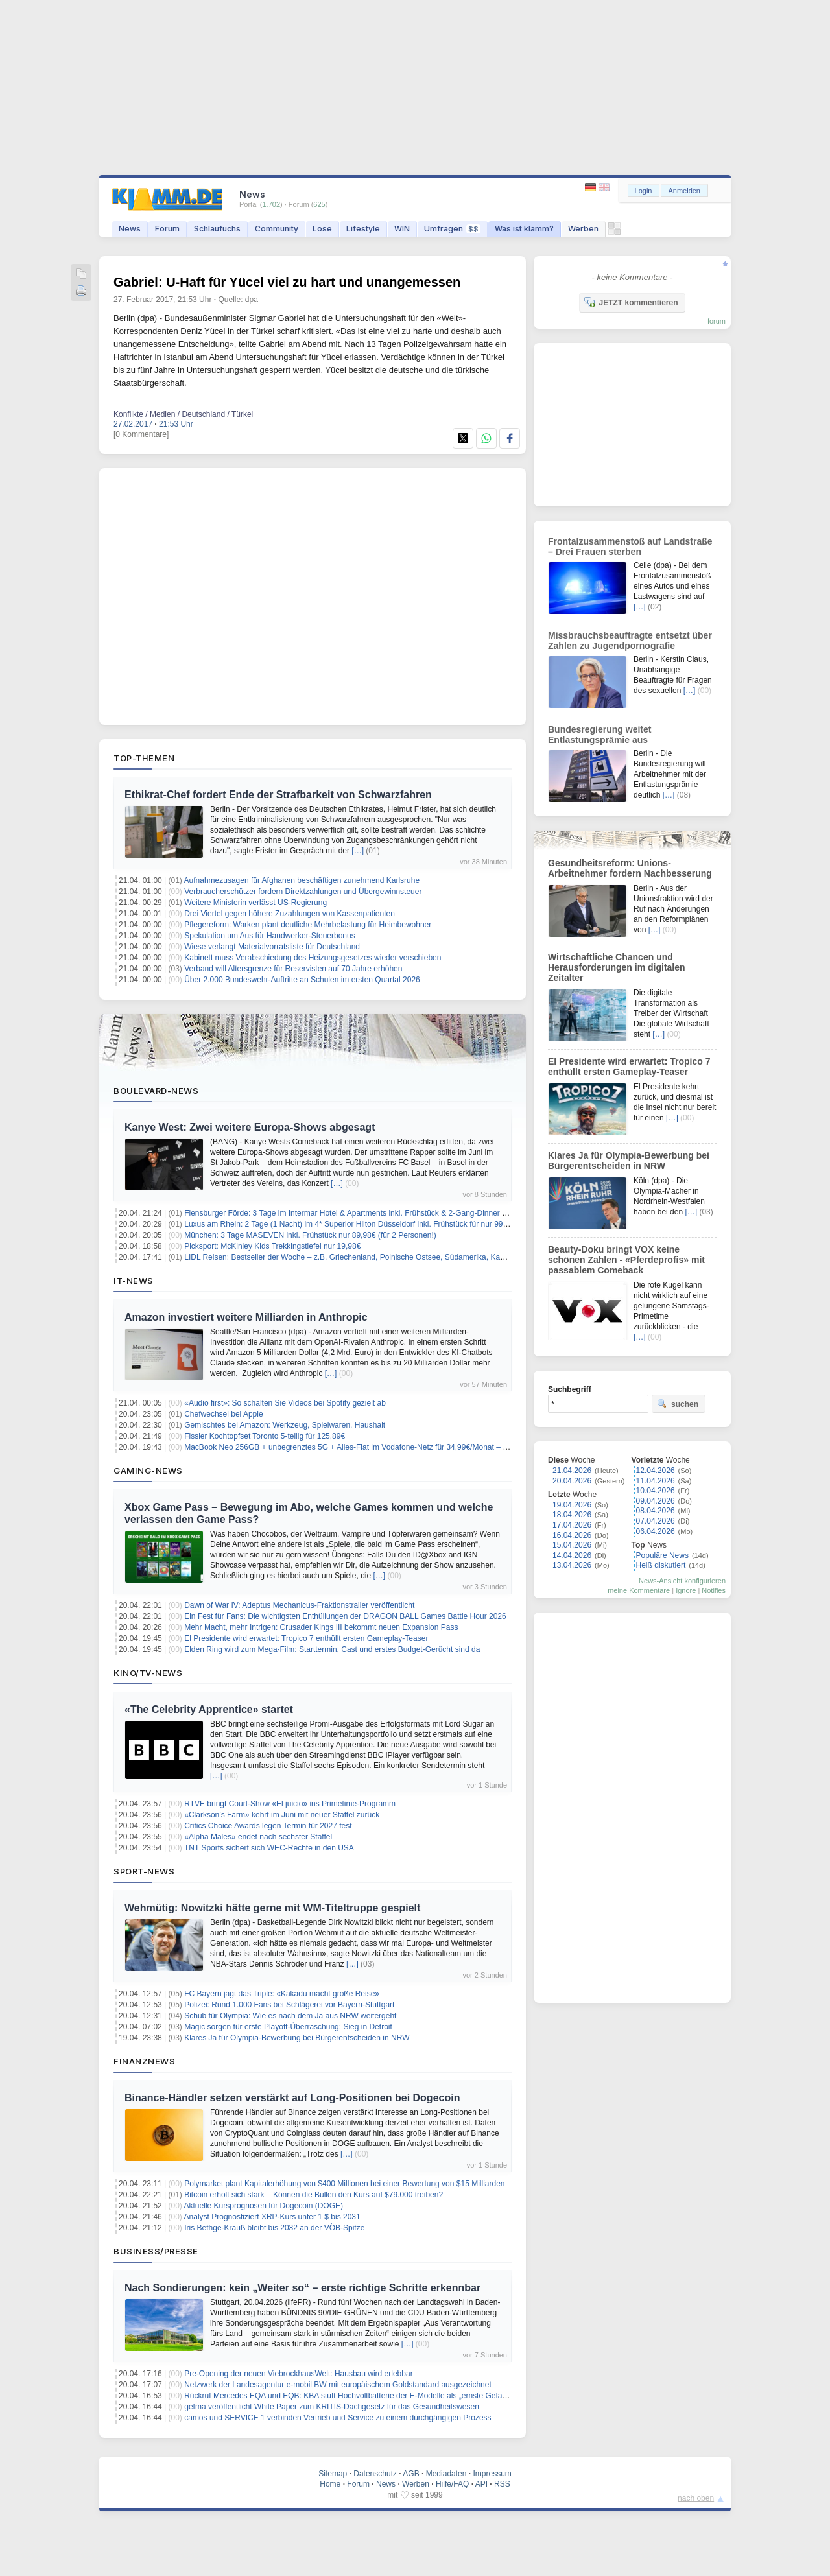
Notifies (714, 1590)
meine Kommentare (639, 1590)
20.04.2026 (571, 1480)
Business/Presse (155, 2251)
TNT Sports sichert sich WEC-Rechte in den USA (269, 1847)
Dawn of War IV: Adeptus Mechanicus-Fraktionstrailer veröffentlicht (299, 1605)
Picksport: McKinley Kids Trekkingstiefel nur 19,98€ (272, 1246)
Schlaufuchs (217, 228)
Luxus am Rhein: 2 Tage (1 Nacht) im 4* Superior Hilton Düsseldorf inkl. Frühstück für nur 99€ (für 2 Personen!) (375, 1224)
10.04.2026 (655, 1490)
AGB (411, 2473)
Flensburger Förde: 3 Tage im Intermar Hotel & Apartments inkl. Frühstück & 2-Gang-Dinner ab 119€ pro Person (377, 1213)
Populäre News (662, 1555)
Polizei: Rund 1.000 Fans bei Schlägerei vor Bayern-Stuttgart (289, 2004)
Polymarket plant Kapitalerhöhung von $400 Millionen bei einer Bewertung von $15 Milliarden (344, 2183)
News (130, 228)
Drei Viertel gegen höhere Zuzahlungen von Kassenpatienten (289, 913)
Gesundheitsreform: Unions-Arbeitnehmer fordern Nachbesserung (630, 868)
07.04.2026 (655, 1521)
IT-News (133, 1280)
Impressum (492, 2473)
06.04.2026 (655, 1531)
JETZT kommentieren (631, 302)
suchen (677, 1404)
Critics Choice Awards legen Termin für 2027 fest (267, 1825)
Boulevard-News (155, 1090)
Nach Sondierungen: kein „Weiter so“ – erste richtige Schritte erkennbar (302, 2287)
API (481, 2483)
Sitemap (332, 2473)
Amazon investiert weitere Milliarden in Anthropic (246, 1317)
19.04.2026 (571, 1504)
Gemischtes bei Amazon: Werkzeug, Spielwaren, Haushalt (284, 1425)
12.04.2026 (655, 1470)
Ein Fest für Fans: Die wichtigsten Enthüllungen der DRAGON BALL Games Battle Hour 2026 (345, 1616)
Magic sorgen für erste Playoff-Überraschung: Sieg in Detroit (288, 2026)
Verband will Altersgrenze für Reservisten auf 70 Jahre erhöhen (293, 968)
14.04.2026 (571, 1555)
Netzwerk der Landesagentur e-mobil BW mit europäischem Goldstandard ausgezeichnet (338, 2384)
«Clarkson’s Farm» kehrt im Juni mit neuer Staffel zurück (281, 1814)
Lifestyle (363, 228)
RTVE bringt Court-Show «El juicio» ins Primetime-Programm (290, 1803)
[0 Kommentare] (141, 434)
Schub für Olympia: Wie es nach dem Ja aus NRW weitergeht (290, 2015)
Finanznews (144, 2061)
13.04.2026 (571, 1565)
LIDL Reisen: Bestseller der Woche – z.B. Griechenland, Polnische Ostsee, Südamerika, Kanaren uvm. (361, 1257)
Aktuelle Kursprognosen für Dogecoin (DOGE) (263, 2205)
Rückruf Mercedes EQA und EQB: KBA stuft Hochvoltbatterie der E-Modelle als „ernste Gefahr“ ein (354, 2395)
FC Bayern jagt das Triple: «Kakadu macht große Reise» (281, 1993)
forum (716, 321)
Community (276, 228)
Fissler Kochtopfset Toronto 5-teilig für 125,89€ (264, 1436)
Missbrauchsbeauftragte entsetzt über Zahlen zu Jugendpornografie (630, 640)
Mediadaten (446, 2473)
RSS (502, 2483)
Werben (583, 228)
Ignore (686, 1590)
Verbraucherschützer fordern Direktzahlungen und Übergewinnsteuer (302, 891)
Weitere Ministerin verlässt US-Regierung (255, 902)
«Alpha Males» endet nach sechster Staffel (258, 1836)
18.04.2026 (571, 1514)
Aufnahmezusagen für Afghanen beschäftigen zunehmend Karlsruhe (302, 880)
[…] (357, 850)
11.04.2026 (655, 1480)
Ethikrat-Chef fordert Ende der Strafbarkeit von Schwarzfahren (278, 794)
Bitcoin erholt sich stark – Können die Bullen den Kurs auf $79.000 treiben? (313, 2194)
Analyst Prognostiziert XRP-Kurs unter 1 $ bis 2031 (272, 2216)
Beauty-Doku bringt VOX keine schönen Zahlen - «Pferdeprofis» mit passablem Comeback (626, 1259)
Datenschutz (375, 2473)
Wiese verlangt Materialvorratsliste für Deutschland (272, 946)
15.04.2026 (571, 1545)
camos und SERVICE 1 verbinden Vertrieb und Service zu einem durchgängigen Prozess (337, 2417)
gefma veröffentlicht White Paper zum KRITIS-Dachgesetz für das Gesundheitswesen (331, 2406)
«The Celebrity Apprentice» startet (208, 1709)
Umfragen (452, 228)
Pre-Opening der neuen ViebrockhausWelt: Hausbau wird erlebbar (298, 2373)
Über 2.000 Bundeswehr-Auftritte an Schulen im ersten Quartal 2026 (302, 979)
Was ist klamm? (524, 228)
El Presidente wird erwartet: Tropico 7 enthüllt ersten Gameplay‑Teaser (306, 1638)
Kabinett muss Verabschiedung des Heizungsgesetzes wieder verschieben (312, 957)
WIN (402, 228)
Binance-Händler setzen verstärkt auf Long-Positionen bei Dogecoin (292, 2097)
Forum (167, 228)
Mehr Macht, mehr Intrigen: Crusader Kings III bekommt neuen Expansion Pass (321, 1627)
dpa (251, 299)
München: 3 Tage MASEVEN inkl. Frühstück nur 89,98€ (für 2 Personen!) (310, 1235)
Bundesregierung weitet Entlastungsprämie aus (599, 734)
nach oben (696, 2498)
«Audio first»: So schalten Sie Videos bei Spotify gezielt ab (285, 1403)
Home (330, 2483)
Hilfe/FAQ (452, 2483)
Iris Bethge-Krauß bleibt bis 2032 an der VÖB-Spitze (274, 2227)
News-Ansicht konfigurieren (682, 1581)
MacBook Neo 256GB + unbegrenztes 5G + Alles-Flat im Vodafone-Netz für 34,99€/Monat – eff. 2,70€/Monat (371, 1447)
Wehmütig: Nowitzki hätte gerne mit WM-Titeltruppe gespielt (272, 1907)
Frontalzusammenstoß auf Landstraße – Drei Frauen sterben (630, 546)
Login (643, 191)
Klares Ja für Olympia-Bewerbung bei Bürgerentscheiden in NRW (296, 2037)
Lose (322, 228)
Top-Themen (143, 758)
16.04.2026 (571, 1535)
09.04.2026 (655, 1501)
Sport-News (143, 1871)
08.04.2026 (655, 1510)
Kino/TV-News (147, 1673)
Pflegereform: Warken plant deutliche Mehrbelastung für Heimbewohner (307, 924)
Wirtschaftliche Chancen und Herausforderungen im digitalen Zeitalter (616, 967)
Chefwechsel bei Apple (223, 1414)
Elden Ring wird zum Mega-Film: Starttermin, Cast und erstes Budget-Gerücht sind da (332, 1649)
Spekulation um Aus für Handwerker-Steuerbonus (269, 935)
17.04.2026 (571, 1525)
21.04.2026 (571, 1470)
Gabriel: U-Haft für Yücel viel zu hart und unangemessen (286, 282)
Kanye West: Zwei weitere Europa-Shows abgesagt (249, 1127)
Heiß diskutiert (661, 1565)
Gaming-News (148, 1470)
